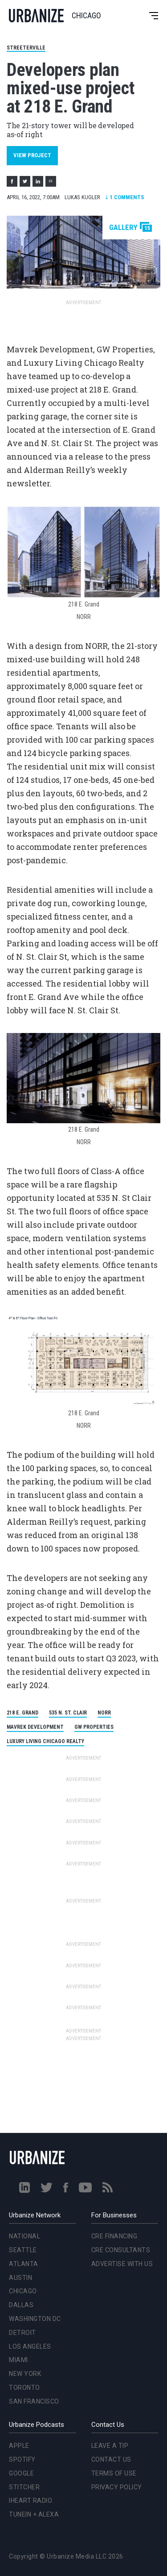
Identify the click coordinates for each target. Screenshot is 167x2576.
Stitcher (24, 2487)
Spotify (22, 2459)
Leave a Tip (110, 2445)
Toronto (24, 2387)
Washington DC (35, 2318)
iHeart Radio (30, 2500)
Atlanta (23, 2263)
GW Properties (94, 1727)
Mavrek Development (35, 1727)
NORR (104, 1713)
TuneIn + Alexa (34, 2514)
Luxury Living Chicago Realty (45, 1741)
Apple (19, 2445)
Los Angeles (30, 2346)
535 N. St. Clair (68, 1713)
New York (25, 2373)
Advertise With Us (122, 2263)
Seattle (23, 2250)
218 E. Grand (22, 1713)
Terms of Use (114, 2473)
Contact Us (111, 2459)
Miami (18, 2359)
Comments (124, 197)
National (24, 2236)
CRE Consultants (121, 2250)
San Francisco (34, 2401)
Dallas (21, 2304)
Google (21, 2473)
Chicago (23, 2291)
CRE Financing (114, 2236)
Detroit (22, 2332)
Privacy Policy (116, 2487)
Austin (20, 2277)
